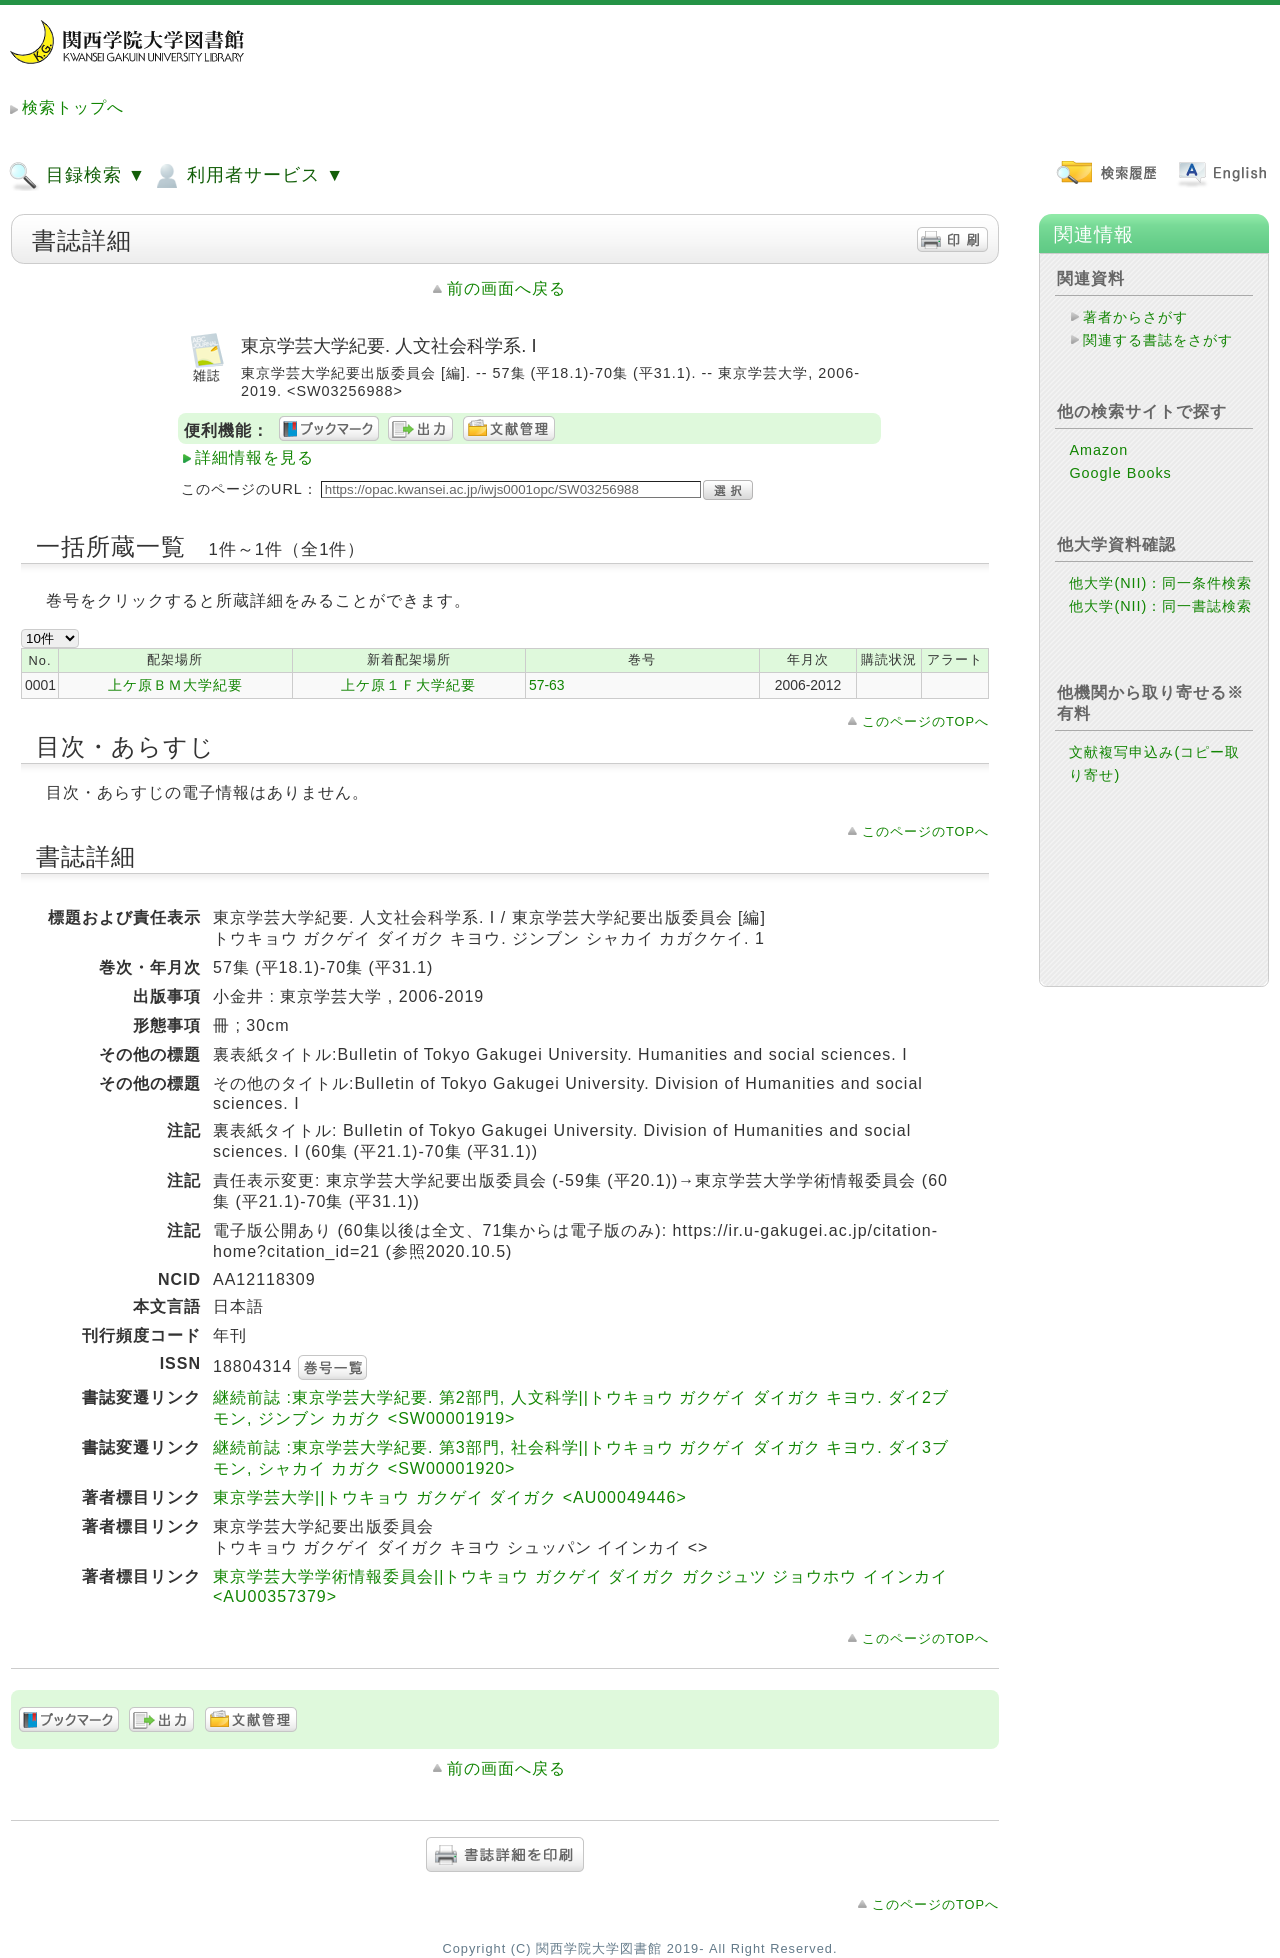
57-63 (547, 685)
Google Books (1120, 473)
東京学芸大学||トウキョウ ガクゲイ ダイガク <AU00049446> (450, 1497)
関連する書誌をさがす (1158, 340)
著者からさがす (1135, 317)
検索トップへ (73, 107)
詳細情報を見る (254, 457)
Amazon (1098, 450)
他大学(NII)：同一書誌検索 (1160, 606)
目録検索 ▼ (77, 176)
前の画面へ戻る (506, 288)
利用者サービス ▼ (247, 176)
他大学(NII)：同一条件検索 (1160, 583)
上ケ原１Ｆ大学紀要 (408, 685)
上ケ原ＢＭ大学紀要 (175, 685)
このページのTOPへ (925, 721)
